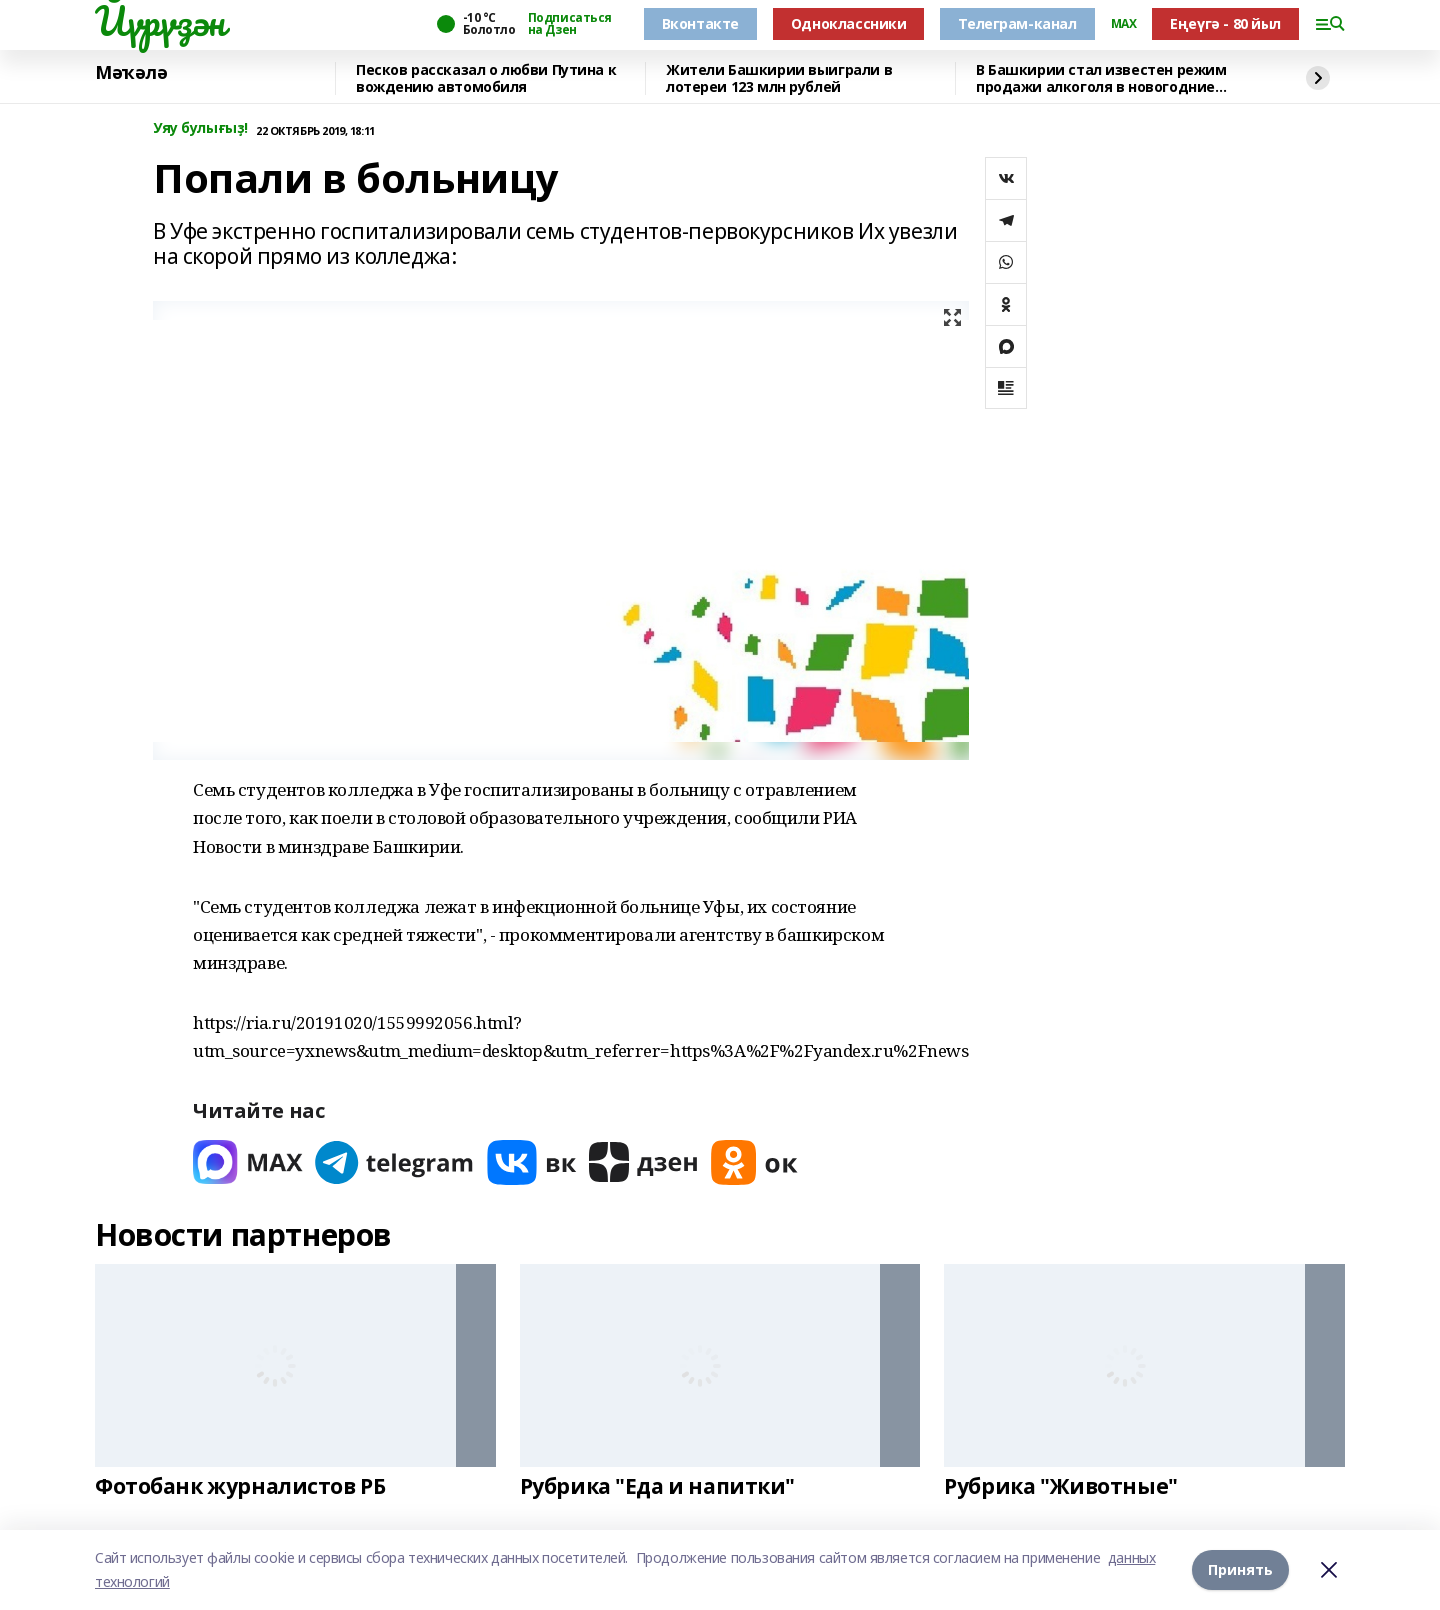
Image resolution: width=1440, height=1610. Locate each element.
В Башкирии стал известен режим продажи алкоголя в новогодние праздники (1101, 78)
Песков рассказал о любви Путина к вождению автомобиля (486, 78)
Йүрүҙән (160, 21)
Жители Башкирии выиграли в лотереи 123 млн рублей (779, 78)
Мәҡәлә (131, 73)
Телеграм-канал (1017, 23)
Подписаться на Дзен (570, 24)
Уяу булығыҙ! (200, 128)
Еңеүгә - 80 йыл (1225, 23)
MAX (1124, 24)
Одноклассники (849, 23)
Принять (1240, 1569)
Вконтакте (700, 23)
